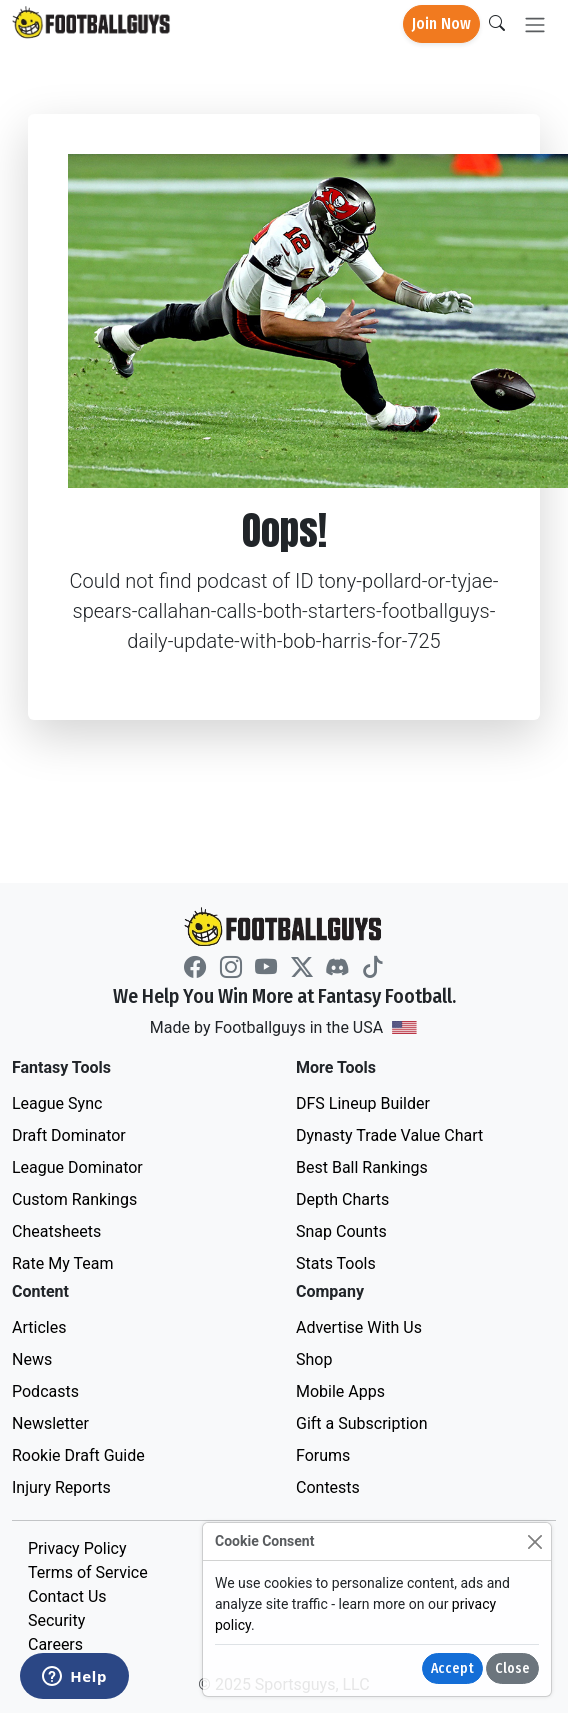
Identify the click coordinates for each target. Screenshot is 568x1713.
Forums (323, 1455)
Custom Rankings (74, 1199)
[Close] (534, 1541)
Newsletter (50, 1423)
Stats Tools (336, 1263)
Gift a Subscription (362, 1423)
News (32, 1359)
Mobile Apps (340, 1391)
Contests (328, 1487)
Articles (39, 1327)
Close (512, 1668)
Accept (452, 1668)
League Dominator (77, 1167)
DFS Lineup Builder (363, 1103)
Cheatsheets (56, 1231)
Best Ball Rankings (362, 1167)
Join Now (441, 23)
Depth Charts (342, 1199)
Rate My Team (62, 1263)
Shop (314, 1359)
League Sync (57, 1103)
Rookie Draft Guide (78, 1455)
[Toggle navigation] (535, 24)
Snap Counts (341, 1231)
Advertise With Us (359, 1327)
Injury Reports (61, 1487)
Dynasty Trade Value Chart (389, 1135)
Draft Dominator (69, 1135)
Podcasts (45, 1391)
